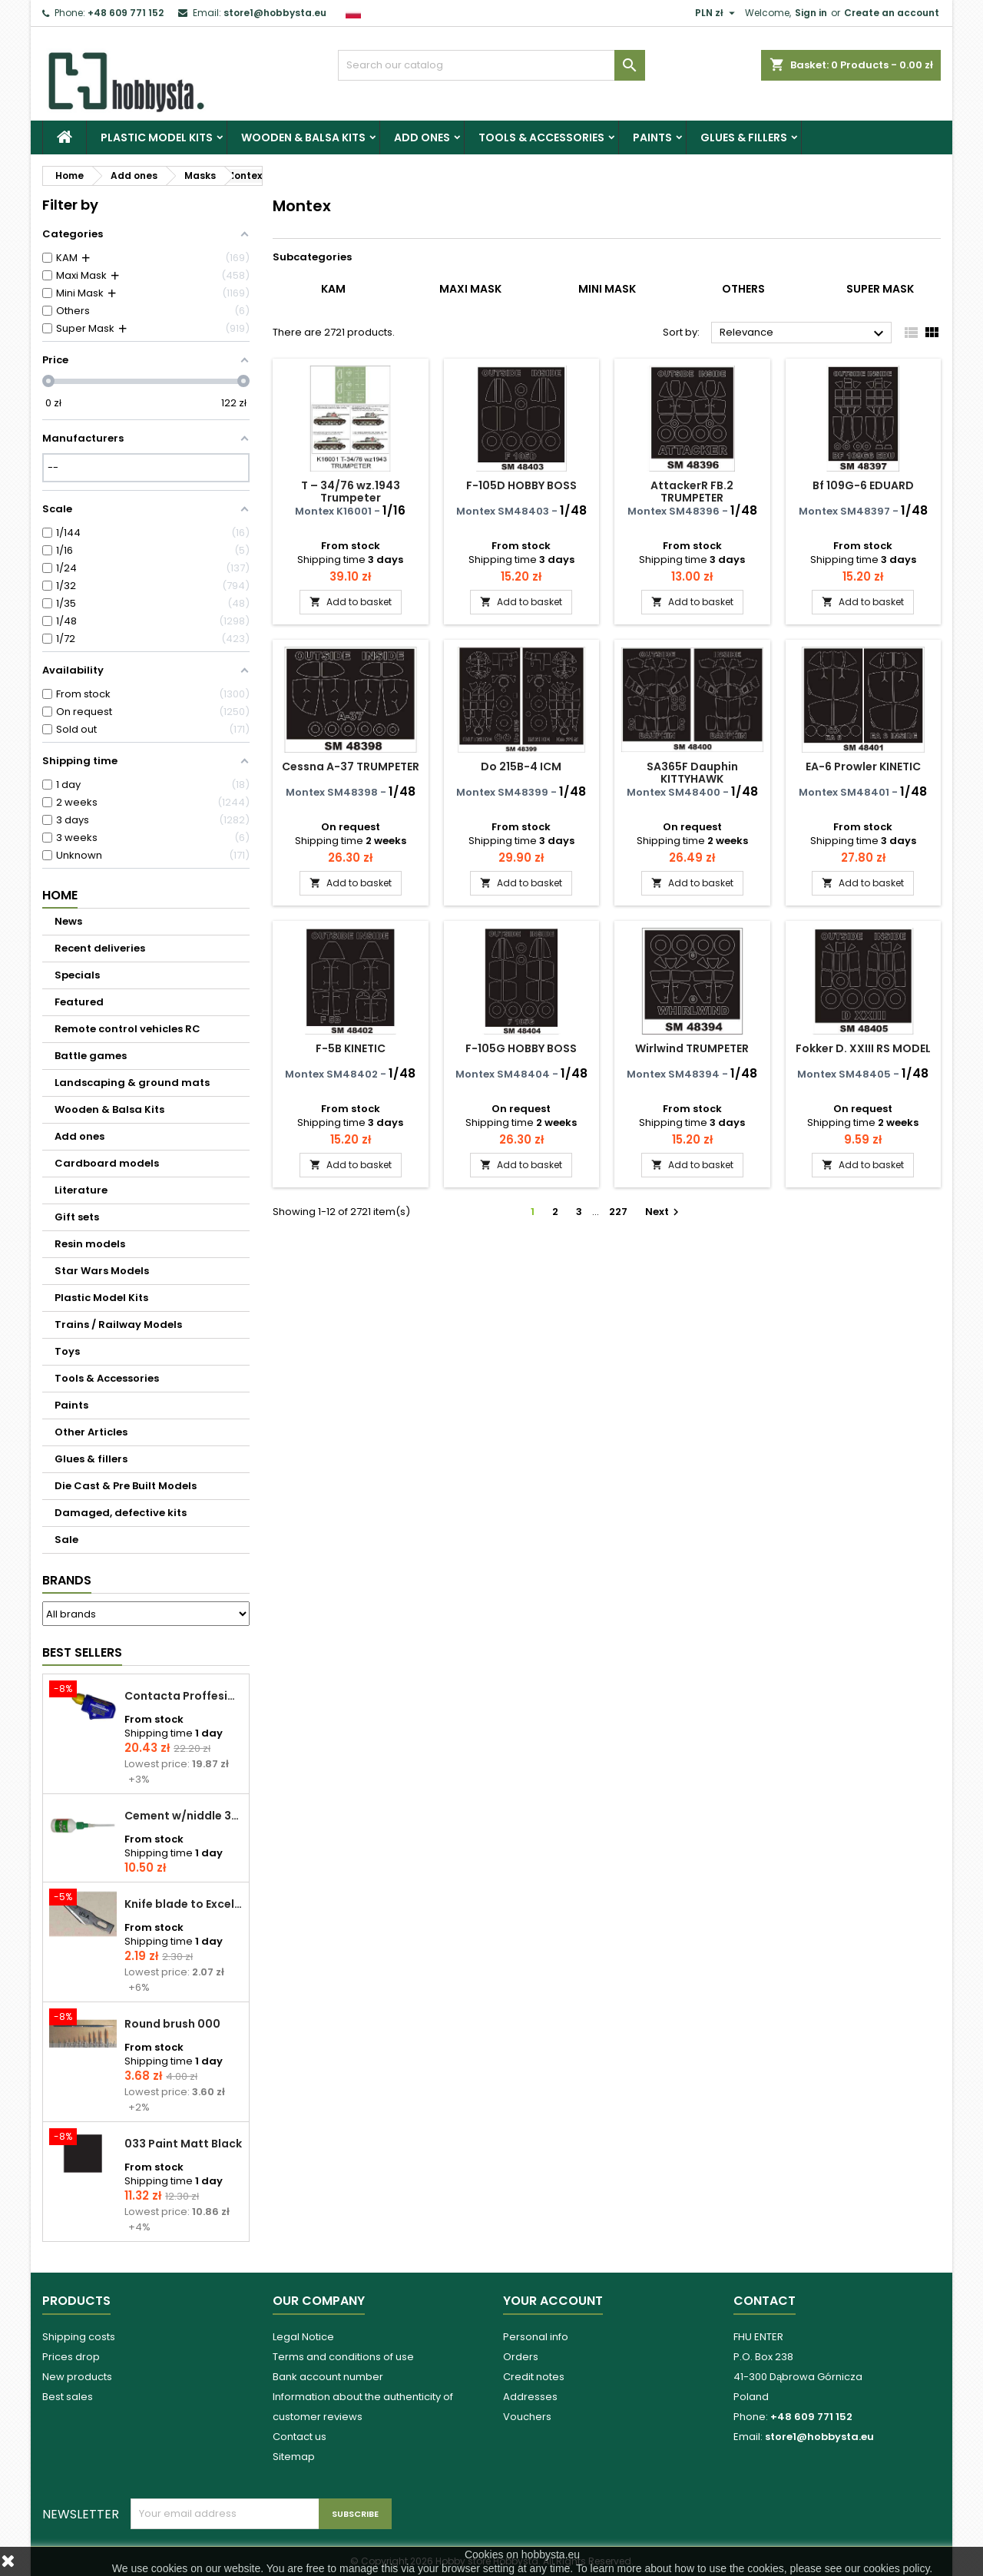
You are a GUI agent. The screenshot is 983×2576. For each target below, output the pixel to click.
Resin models (90, 1244)
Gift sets (77, 1217)
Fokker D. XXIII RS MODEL (863, 1048)
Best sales (67, 2396)
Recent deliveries (100, 948)
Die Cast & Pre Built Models (126, 1485)
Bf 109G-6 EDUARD (863, 485)
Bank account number (328, 2376)
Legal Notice (303, 2336)
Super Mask (880, 288)
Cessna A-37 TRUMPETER (350, 766)
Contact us (299, 2436)
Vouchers (527, 2416)
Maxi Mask (470, 288)
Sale (66, 1539)
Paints (652, 137)
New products (77, 2376)
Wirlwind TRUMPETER (692, 1048)
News (68, 921)
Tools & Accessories (541, 137)
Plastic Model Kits (157, 137)
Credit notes (533, 2376)
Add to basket (350, 601)
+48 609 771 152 (126, 12)
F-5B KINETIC (351, 1048)
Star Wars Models (102, 1270)
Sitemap (294, 2456)
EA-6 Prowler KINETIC (863, 766)
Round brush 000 (172, 2024)
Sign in (811, 12)
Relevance (804, 333)
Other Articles (91, 1432)
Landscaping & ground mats (132, 1082)
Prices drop (71, 2356)
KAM (333, 288)
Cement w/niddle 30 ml (183, 1815)
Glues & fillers (743, 137)
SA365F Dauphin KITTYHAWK (692, 772)
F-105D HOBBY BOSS (521, 485)
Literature (81, 1190)
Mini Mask (607, 288)
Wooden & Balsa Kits (303, 137)
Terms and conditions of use (343, 2356)
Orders (520, 2356)
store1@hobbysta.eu (274, 12)
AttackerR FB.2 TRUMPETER (691, 491)
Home (60, 895)
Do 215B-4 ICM (521, 766)
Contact (764, 2300)
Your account (553, 2300)
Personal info (535, 2336)
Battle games (91, 1055)
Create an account (891, 12)
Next (664, 1211)
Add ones (422, 137)
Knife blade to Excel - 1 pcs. (183, 1904)
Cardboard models (107, 1163)
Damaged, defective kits (121, 1512)
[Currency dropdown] (717, 13)
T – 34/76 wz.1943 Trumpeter (350, 491)
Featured (79, 1002)
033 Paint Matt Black (183, 2143)
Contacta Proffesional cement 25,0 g (183, 1696)
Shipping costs (78, 2336)
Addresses (530, 2396)
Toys (67, 1351)
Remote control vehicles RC (127, 1028)
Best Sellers (82, 1652)
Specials (77, 975)
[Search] (491, 65)
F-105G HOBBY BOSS (521, 1048)
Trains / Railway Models (118, 1324)
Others (743, 288)
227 (618, 1211)
